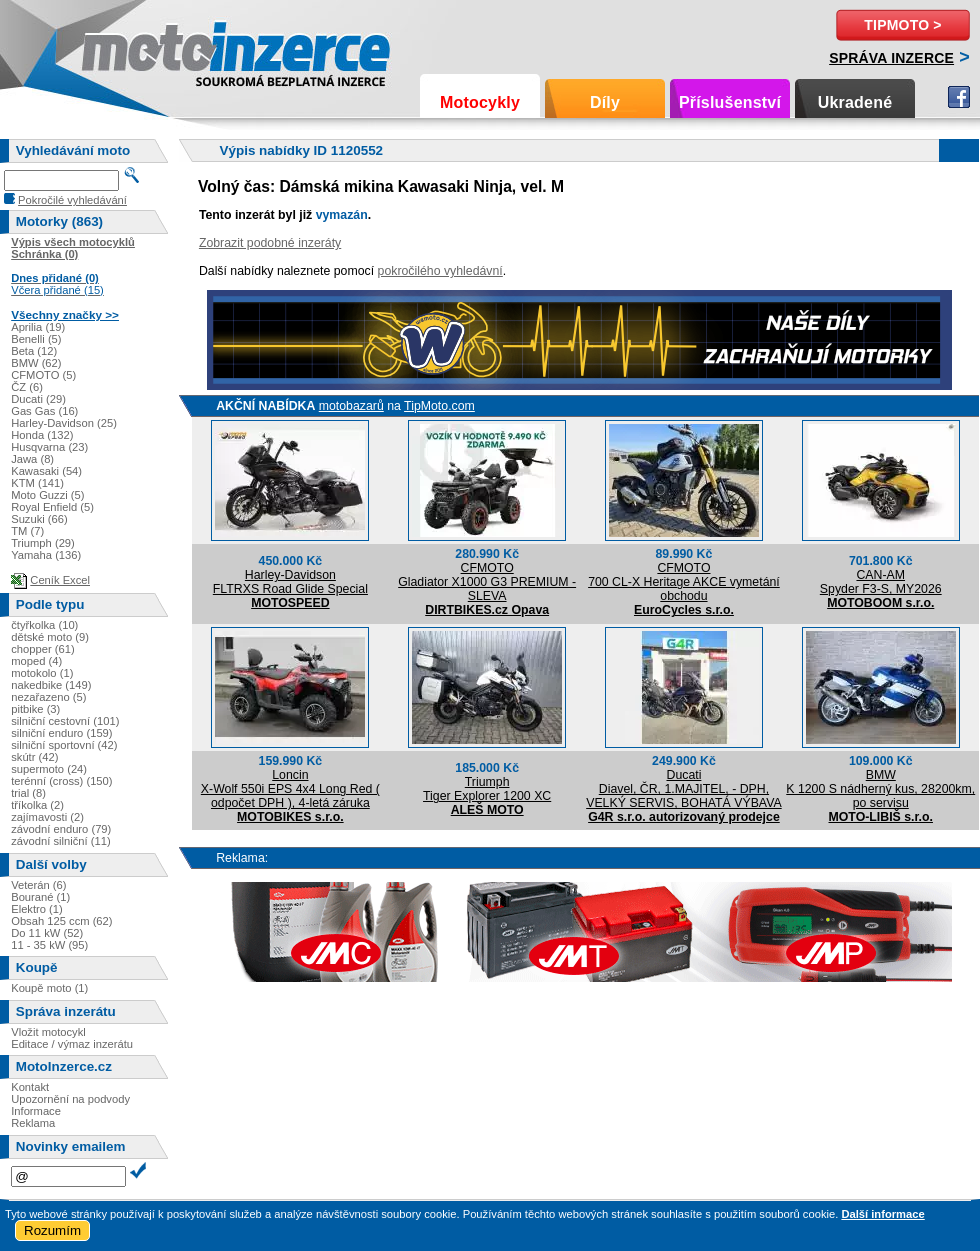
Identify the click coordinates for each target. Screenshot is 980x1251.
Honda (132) (42, 435)
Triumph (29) (43, 543)
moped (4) (36, 661)
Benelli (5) (36, 339)
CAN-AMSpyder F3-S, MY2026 (881, 582)
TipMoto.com (439, 406)
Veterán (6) (38, 885)
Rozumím (52, 1230)
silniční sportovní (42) (64, 745)
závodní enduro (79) (61, 829)
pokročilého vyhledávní (440, 271)
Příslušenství (730, 102)
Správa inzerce (891, 58)
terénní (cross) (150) (61, 781)
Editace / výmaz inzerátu (72, 1044)
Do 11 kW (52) (47, 933)
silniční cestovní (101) (65, 721)
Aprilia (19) (38, 327)
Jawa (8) (32, 459)
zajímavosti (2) (47, 817)
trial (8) (28, 793)
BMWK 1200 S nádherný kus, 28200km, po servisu (880, 789)
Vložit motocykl (48, 1032)
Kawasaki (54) (46, 471)
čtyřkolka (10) (44, 625)
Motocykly (480, 102)
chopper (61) (42, 649)
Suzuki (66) (39, 519)
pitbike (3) (35, 709)
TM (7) (27, 531)
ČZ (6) (27, 387)
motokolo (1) (42, 673)
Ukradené (855, 102)
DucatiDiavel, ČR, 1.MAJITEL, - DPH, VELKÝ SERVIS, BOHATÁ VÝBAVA (683, 789)
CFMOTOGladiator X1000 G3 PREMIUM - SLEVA (487, 582)
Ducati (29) (38, 399)
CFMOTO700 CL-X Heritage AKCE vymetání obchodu (684, 582)
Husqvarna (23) (49, 447)
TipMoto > (902, 25)
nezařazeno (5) (48, 697)
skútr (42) (34, 757)
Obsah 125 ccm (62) (61, 921)
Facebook (959, 97)
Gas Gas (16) (44, 411)
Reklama (33, 1123)
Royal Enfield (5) (52, 507)
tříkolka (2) (37, 805)
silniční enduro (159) (61, 733)
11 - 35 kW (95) (49, 945)
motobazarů (351, 406)
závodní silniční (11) (61, 841)
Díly (605, 102)
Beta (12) (34, 351)
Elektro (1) (37, 909)
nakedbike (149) (51, 685)
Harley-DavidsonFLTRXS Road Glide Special (290, 582)
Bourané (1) (40, 897)
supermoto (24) (49, 769)
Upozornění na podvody (70, 1099)
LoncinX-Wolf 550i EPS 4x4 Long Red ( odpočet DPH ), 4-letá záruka (290, 789)
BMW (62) (36, 363)
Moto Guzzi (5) (47, 495)
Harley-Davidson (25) (64, 423)
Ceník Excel (60, 580)
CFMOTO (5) (43, 375)
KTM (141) (37, 483)
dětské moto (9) (50, 637)
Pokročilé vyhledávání (72, 200)
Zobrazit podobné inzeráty (270, 243)
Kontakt (30, 1087)
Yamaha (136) (46, 555)
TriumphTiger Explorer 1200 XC (487, 789)
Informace (36, 1111)
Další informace (882, 1214)
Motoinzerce (124, 49)
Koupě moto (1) (49, 988)
